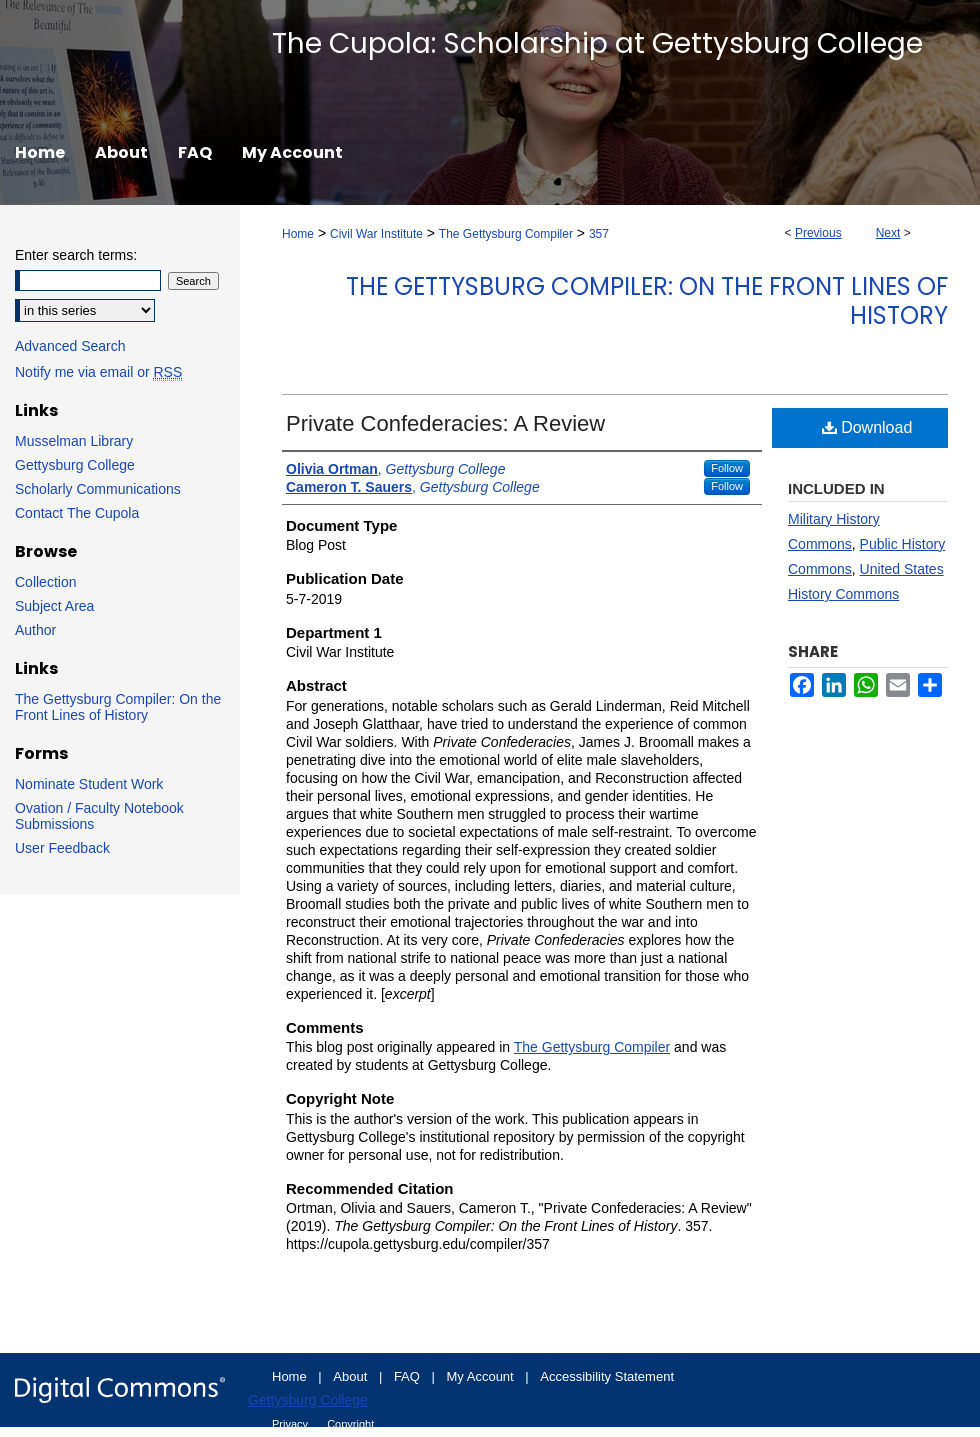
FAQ (409, 1376)
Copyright (350, 1424)
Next (888, 233)
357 (599, 234)
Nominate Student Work (89, 784)
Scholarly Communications (98, 489)
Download (867, 427)
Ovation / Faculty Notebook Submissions (99, 816)
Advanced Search (70, 346)
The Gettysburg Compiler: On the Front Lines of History (647, 301)
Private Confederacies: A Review (445, 423)
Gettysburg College (75, 465)
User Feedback (62, 848)
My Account (482, 1376)
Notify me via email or (98, 372)
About (352, 1376)
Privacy (291, 1424)
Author (35, 630)
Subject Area (54, 606)
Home (298, 234)
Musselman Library (74, 441)
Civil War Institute (376, 234)
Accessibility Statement (607, 1376)
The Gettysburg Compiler (506, 234)
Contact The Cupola (77, 513)
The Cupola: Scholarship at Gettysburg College (597, 43)
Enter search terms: (76, 255)
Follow (727, 468)
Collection (45, 582)
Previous (818, 233)
